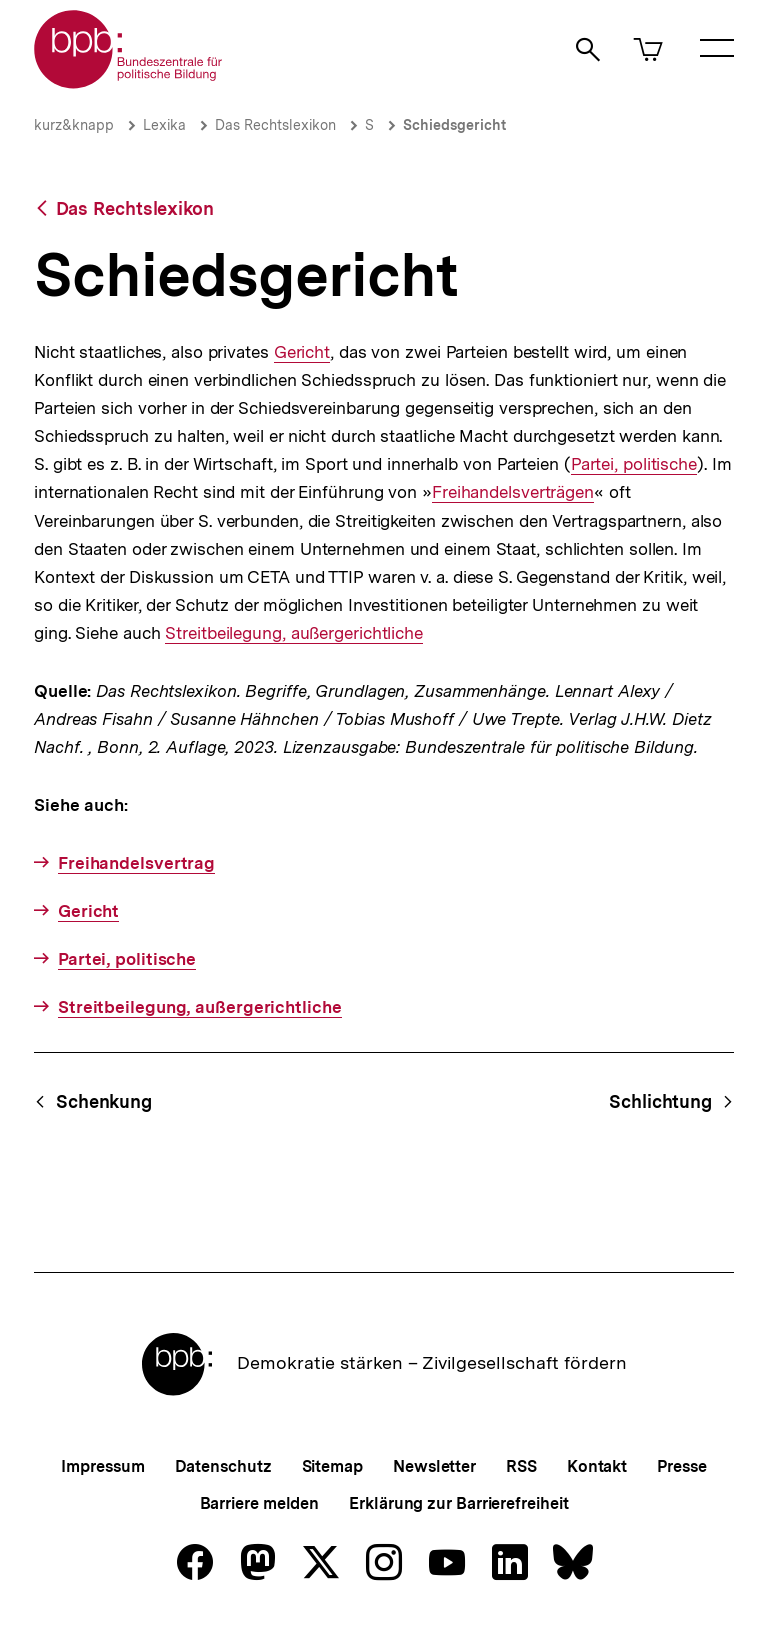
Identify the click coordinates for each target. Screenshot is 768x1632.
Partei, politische (634, 464)
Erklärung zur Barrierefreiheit (458, 1503)
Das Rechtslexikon (275, 125)
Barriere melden (260, 1503)
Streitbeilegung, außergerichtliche (294, 633)
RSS (521, 1466)
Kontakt (597, 1466)
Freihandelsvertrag (136, 863)
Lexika (164, 125)
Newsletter (434, 1466)
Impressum (102, 1466)
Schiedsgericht (454, 125)
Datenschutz (223, 1466)
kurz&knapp (74, 125)
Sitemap (332, 1466)
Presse (681, 1466)
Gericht (301, 352)
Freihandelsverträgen (513, 492)
